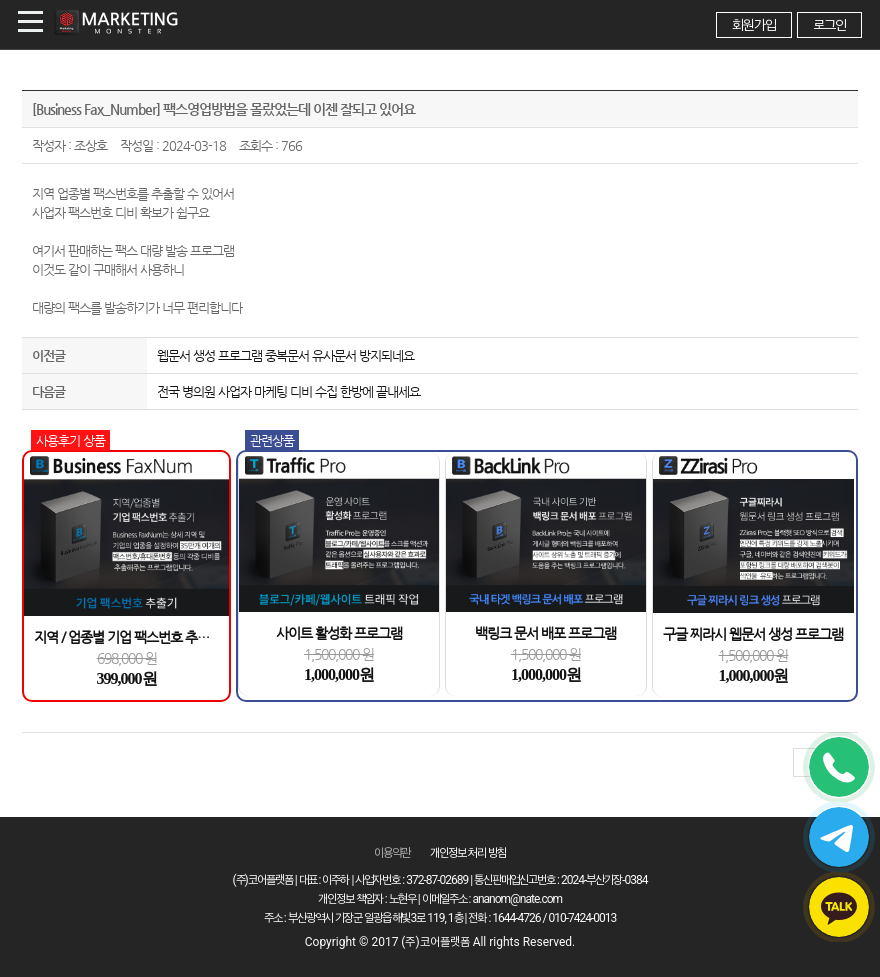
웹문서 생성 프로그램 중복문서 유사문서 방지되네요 (285, 355)
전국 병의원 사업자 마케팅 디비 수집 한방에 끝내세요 (288, 391)
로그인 (829, 25)
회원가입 (754, 25)
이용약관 (392, 853)
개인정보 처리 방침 (468, 853)
